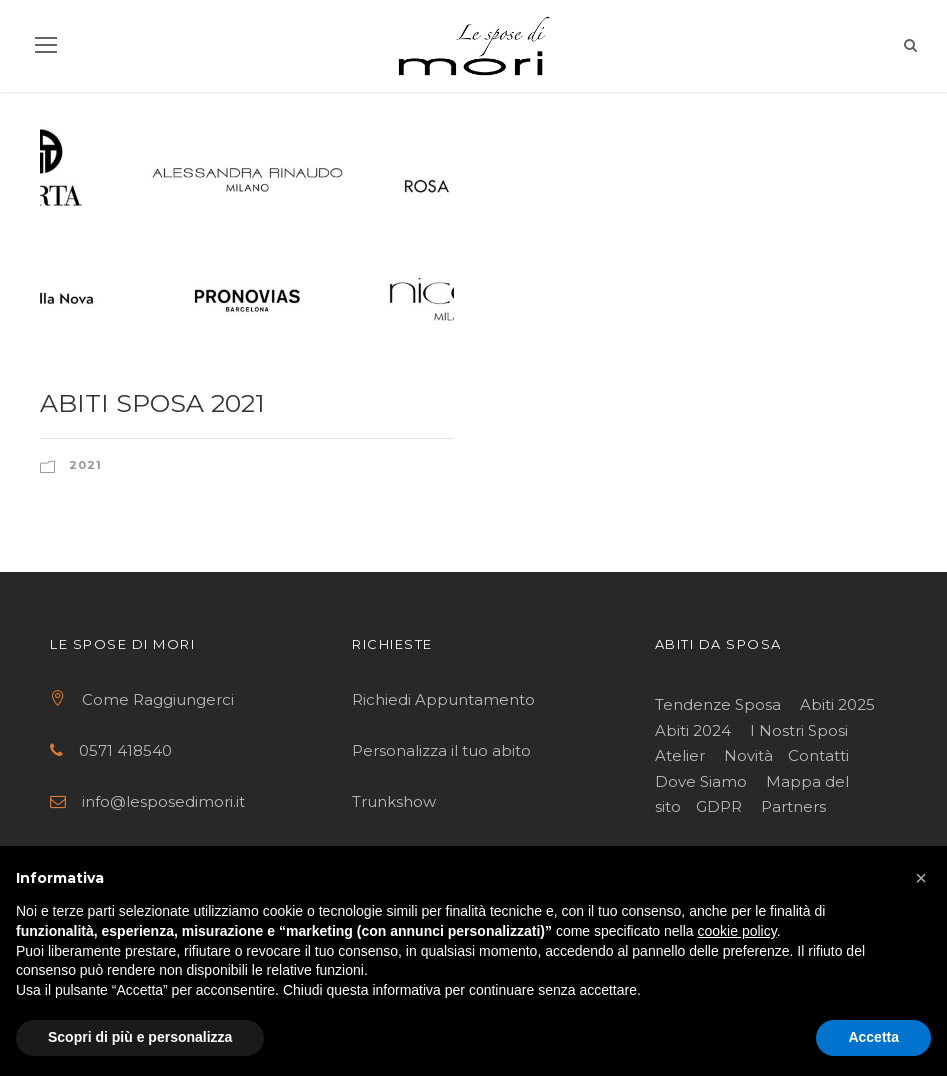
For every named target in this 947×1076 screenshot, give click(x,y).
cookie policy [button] (737, 931)
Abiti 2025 (837, 704)
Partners (793, 806)
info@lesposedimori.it (163, 801)
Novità (748, 755)
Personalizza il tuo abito (441, 750)
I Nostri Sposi (799, 730)
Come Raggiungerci (158, 699)
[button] (921, 878)
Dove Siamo (701, 781)
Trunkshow (394, 801)
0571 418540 (125, 750)
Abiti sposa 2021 (152, 403)
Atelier (680, 755)
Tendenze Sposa (718, 704)
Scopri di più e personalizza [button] (140, 1037)
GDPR (719, 806)
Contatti (818, 755)
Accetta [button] (873, 1037)
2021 (85, 465)
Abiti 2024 (693, 730)
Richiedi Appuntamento (445, 699)
